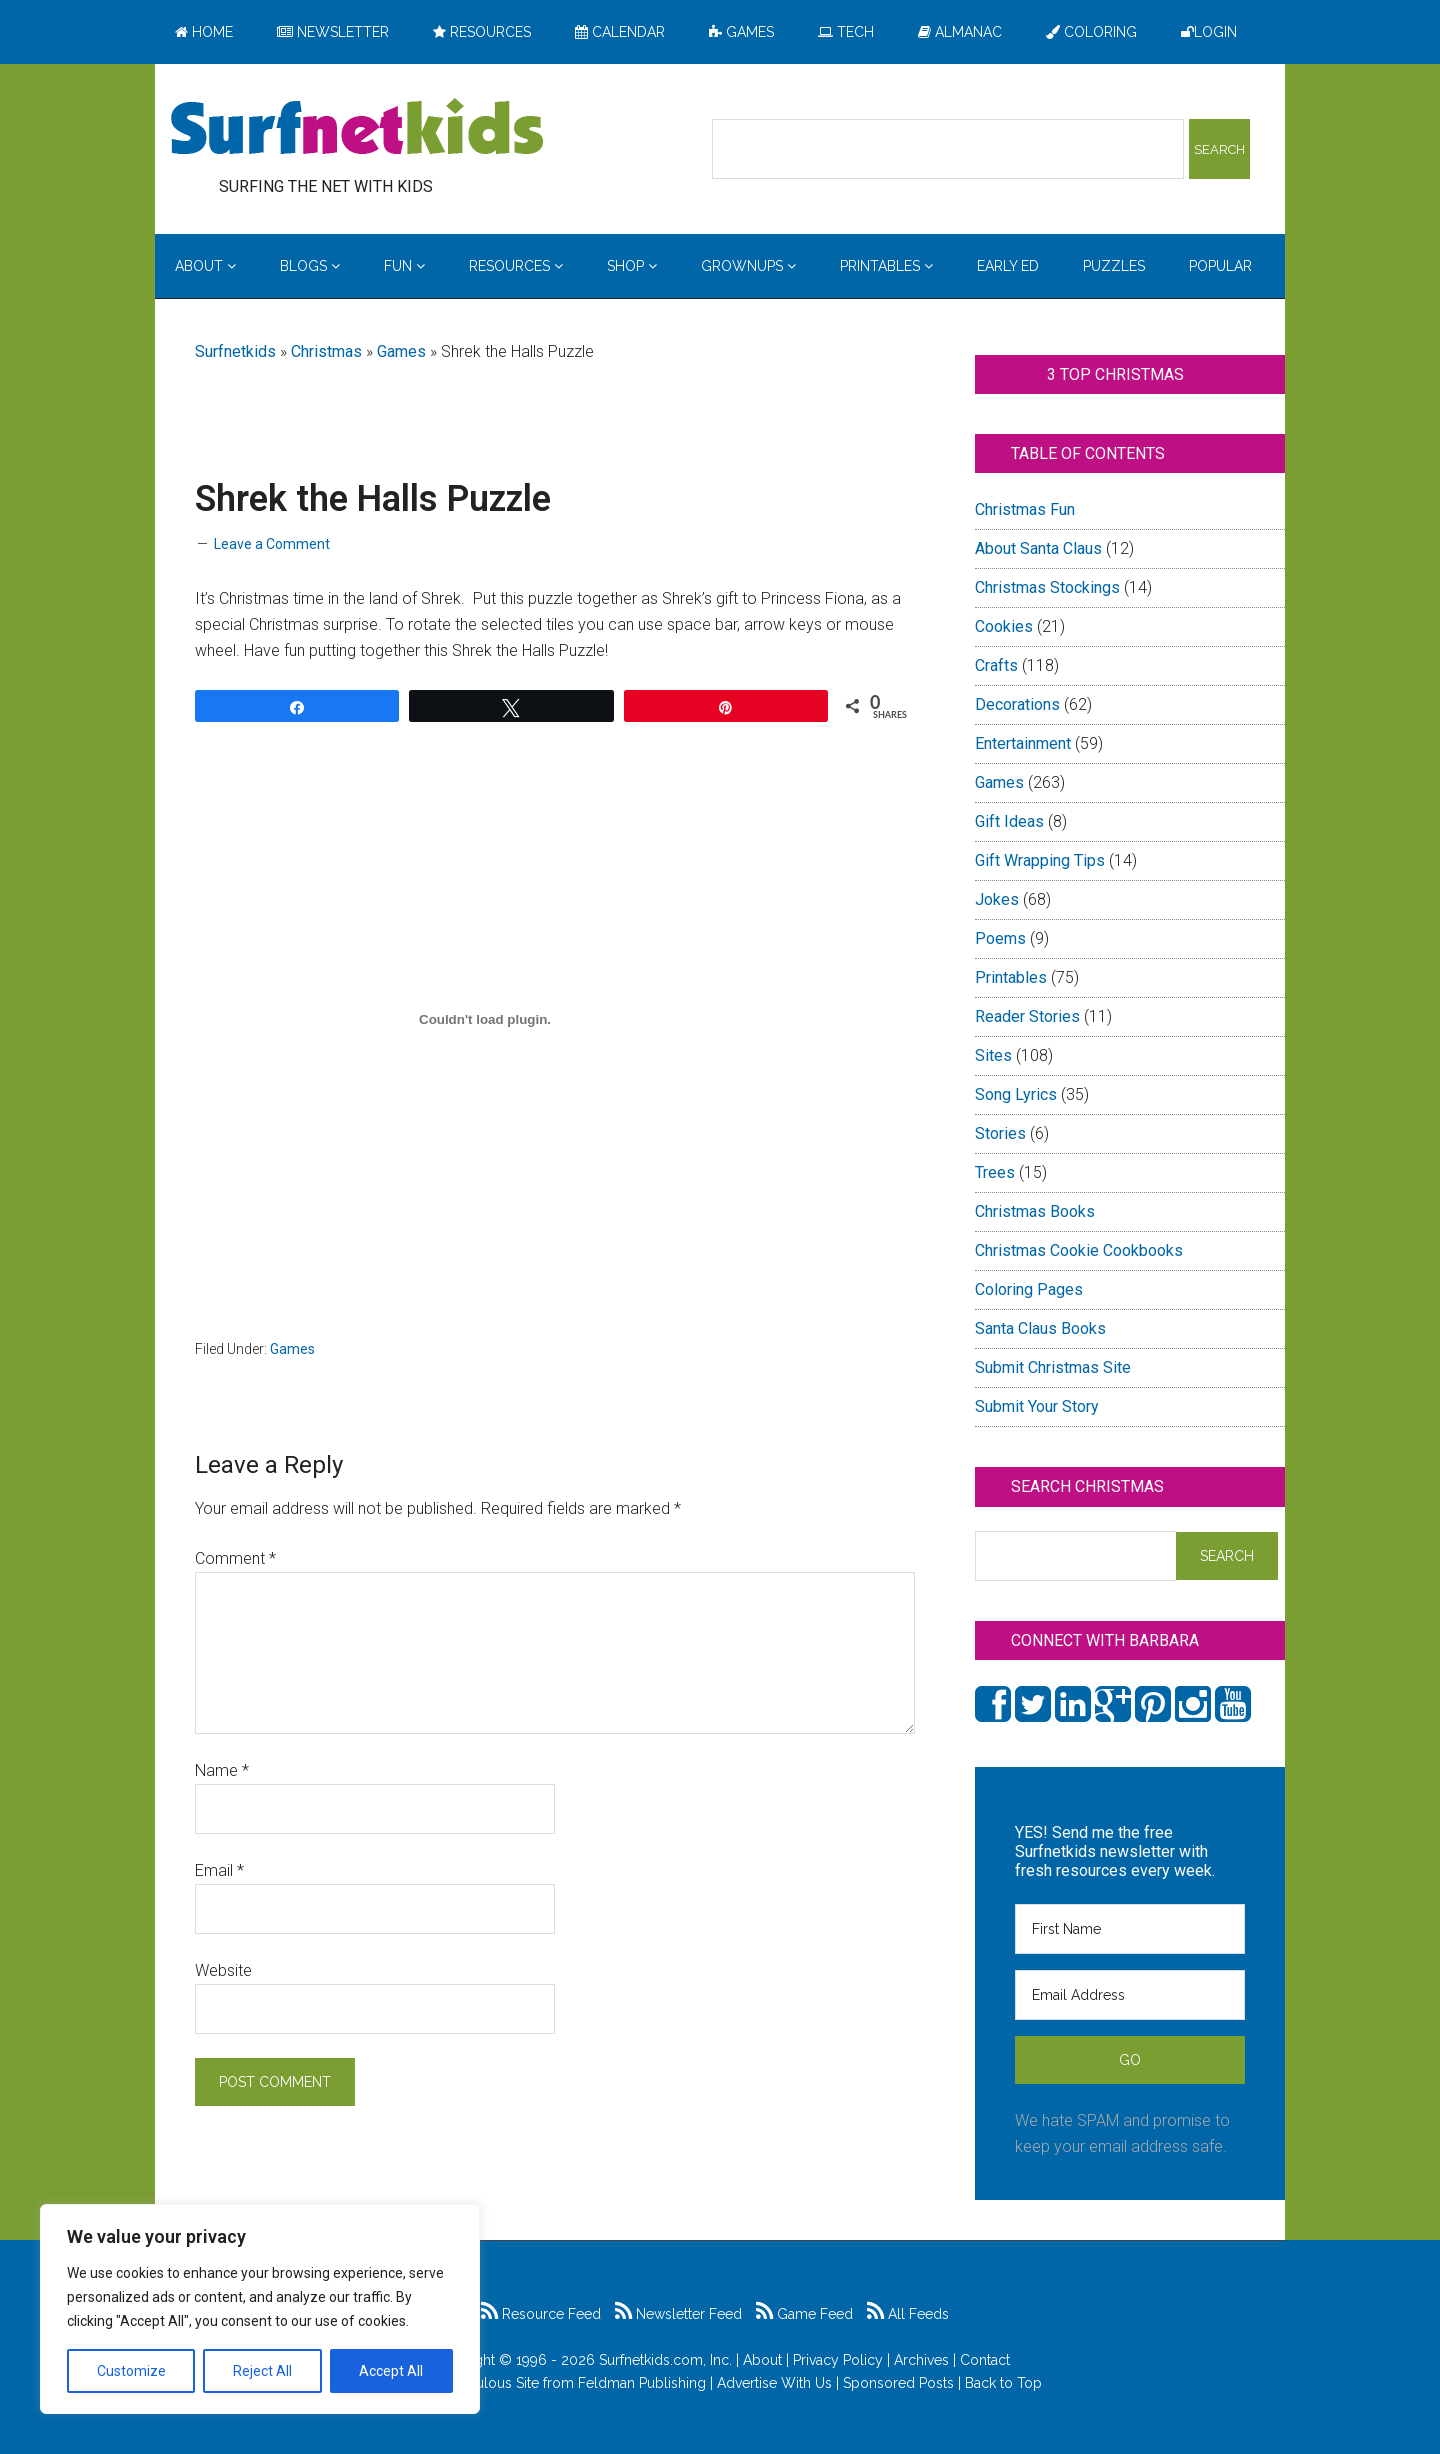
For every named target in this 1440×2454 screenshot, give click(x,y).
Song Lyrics (1016, 1094)
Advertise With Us (774, 2383)
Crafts (996, 665)
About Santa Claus (1038, 548)
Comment (235, 1558)
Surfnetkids (235, 351)
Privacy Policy (838, 2360)
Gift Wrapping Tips (1040, 860)
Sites (993, 1055)
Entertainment (1023, 743)
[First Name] (1130, 1929)
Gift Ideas (1009, 821)
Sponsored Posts (898, 2383)
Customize (131, 2371)
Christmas (326, 351)
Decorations (1017, 704)
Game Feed (804, 2314)
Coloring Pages (1029, 1289)
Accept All (391, 2371)
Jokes (997, 899)
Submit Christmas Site (1053, 1367)
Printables (1011, 977)
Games (401, 351)
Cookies (1004, 626)
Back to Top (1003, 2383)
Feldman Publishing (642, 2383)
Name (222, 1770)
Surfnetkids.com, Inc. (665, 2360)
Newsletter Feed (678, 2314)
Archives (921, 2360)
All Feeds (908, 2314)
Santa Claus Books (1040, 1328)
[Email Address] (1130, 1995)
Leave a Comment (272, 544)
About (762, 2360)
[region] (260, 2309)
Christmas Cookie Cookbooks (1079, 1250)
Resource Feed (541, 2314)
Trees (995, 1172)
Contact (985, 2360)
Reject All (262, 2371)
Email (219, 1870)
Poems (1000, 938)
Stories (1000, 1133)
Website (223, 1970)
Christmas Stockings (1047, 587)
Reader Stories (1027, 1016)
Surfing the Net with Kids (357, 129)
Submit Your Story (1037, 1406)
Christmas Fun (1025, 509)
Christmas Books (1035, 1211)
